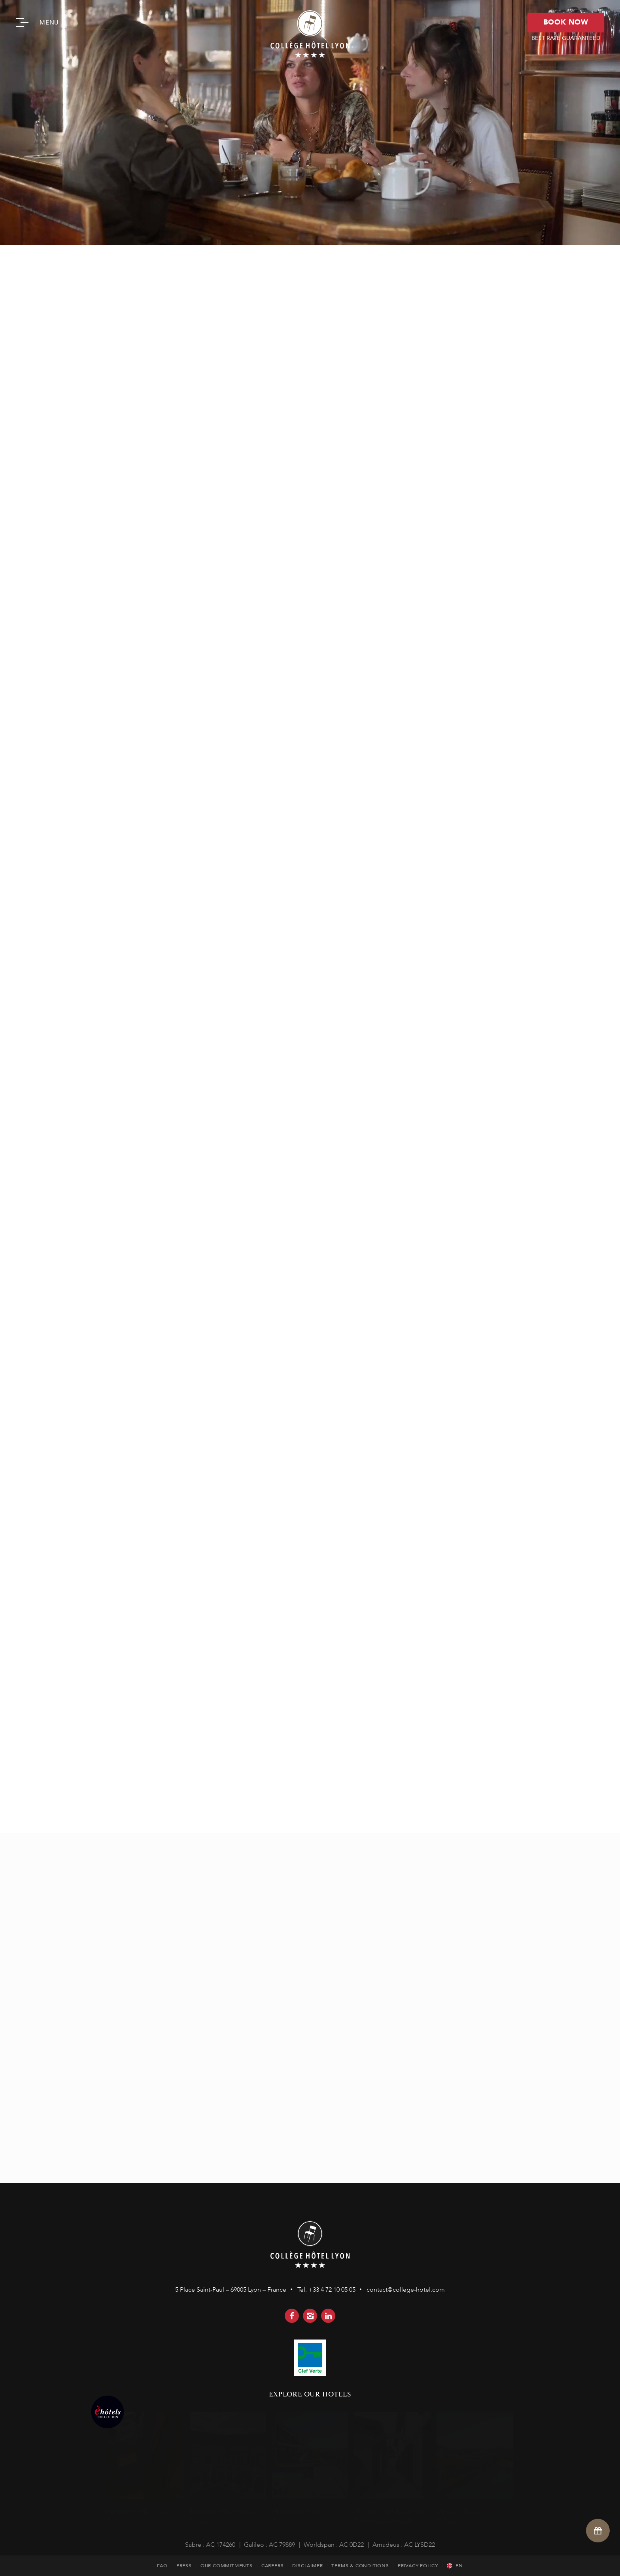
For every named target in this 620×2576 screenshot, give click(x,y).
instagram (310, 2315)
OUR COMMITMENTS (226, 2566)
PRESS (184, 2566)
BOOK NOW (565, 22)
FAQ (162, 2566)
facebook (292, 2315)
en (459, 2565)
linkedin (328, 2315)
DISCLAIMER (307, 2566)
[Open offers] (598, 2530)
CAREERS (272, 2566)
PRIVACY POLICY (418, 2566)
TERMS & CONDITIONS (360, 2566)
